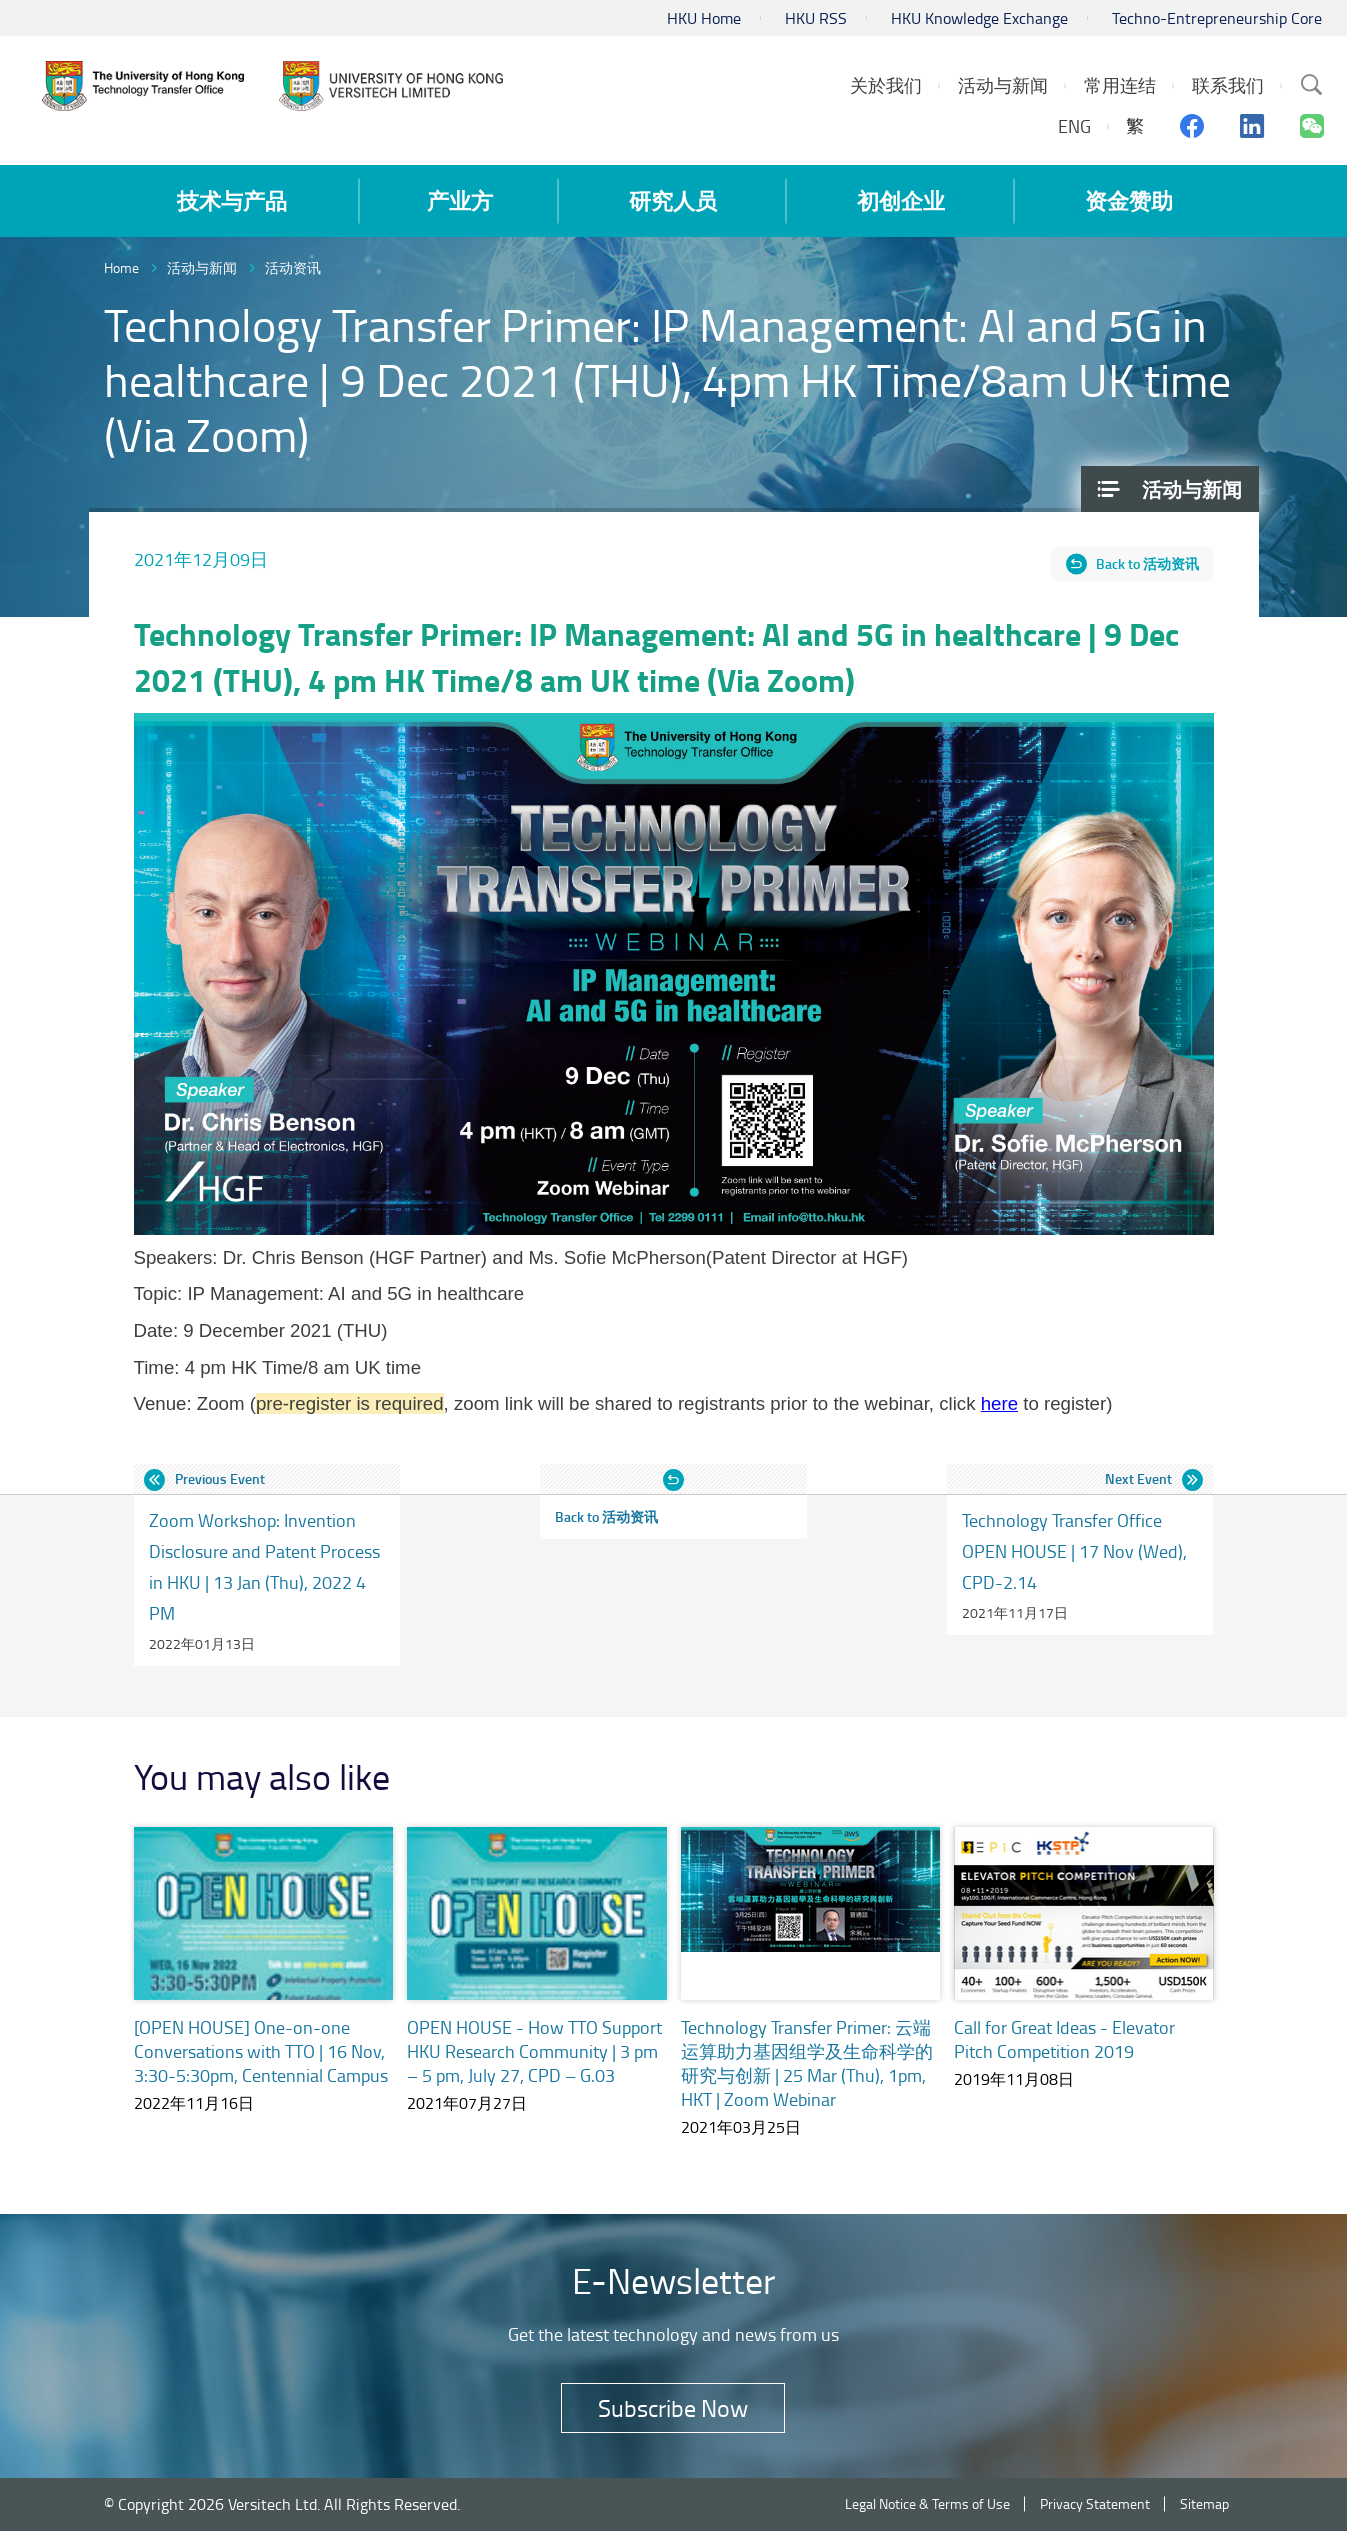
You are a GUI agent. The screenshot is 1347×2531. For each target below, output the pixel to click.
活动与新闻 (202, 267)
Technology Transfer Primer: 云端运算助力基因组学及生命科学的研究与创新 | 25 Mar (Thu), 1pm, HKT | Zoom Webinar (807, 2063)
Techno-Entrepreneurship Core (1217, 18)
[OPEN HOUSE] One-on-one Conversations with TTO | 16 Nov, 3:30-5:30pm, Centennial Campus (261, 2051)
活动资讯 (293, 267)
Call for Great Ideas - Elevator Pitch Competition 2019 (1064, 2039)
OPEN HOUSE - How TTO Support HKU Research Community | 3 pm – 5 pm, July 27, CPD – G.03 (534, 2051)
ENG (1074, 126)
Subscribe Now (673, 2407)
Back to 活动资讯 (1147, 563)
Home (121, 267)
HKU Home (704, 18)
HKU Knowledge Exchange (979, 18)
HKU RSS (816, 18)
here (999, 1403)
